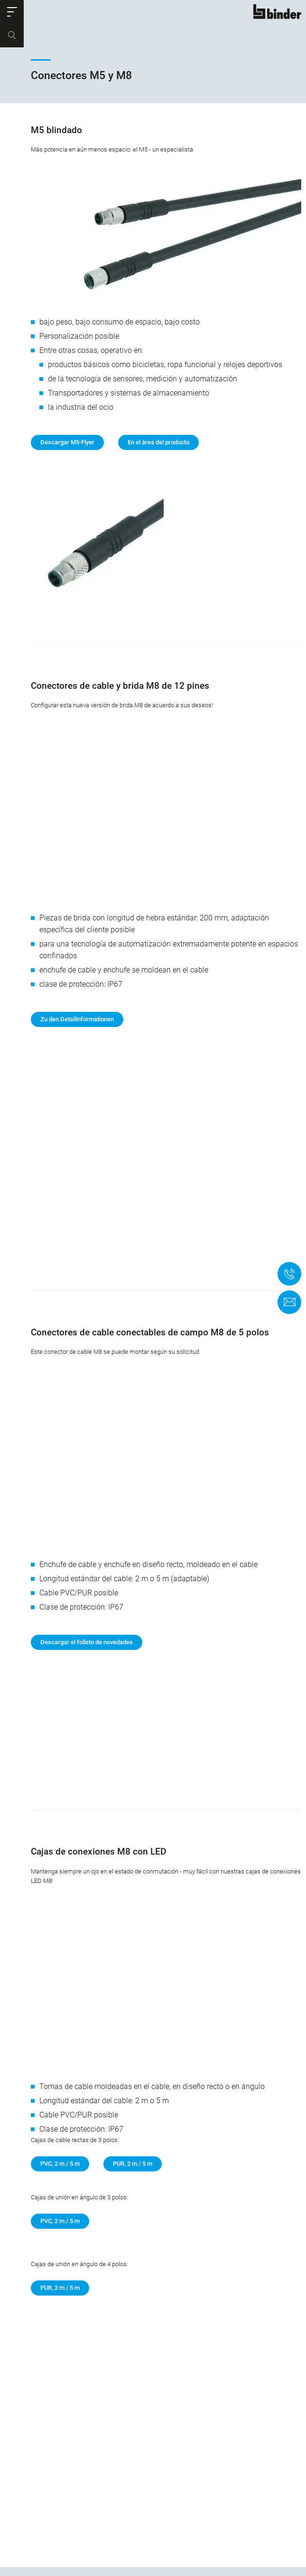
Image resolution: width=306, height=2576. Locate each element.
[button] (12, 12)
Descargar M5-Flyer (67, 442)
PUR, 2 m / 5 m (132, 2083)
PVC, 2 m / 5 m (60, 2083)
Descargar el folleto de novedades (86, 1593)
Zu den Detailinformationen (77, 995)
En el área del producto (158, 442)
